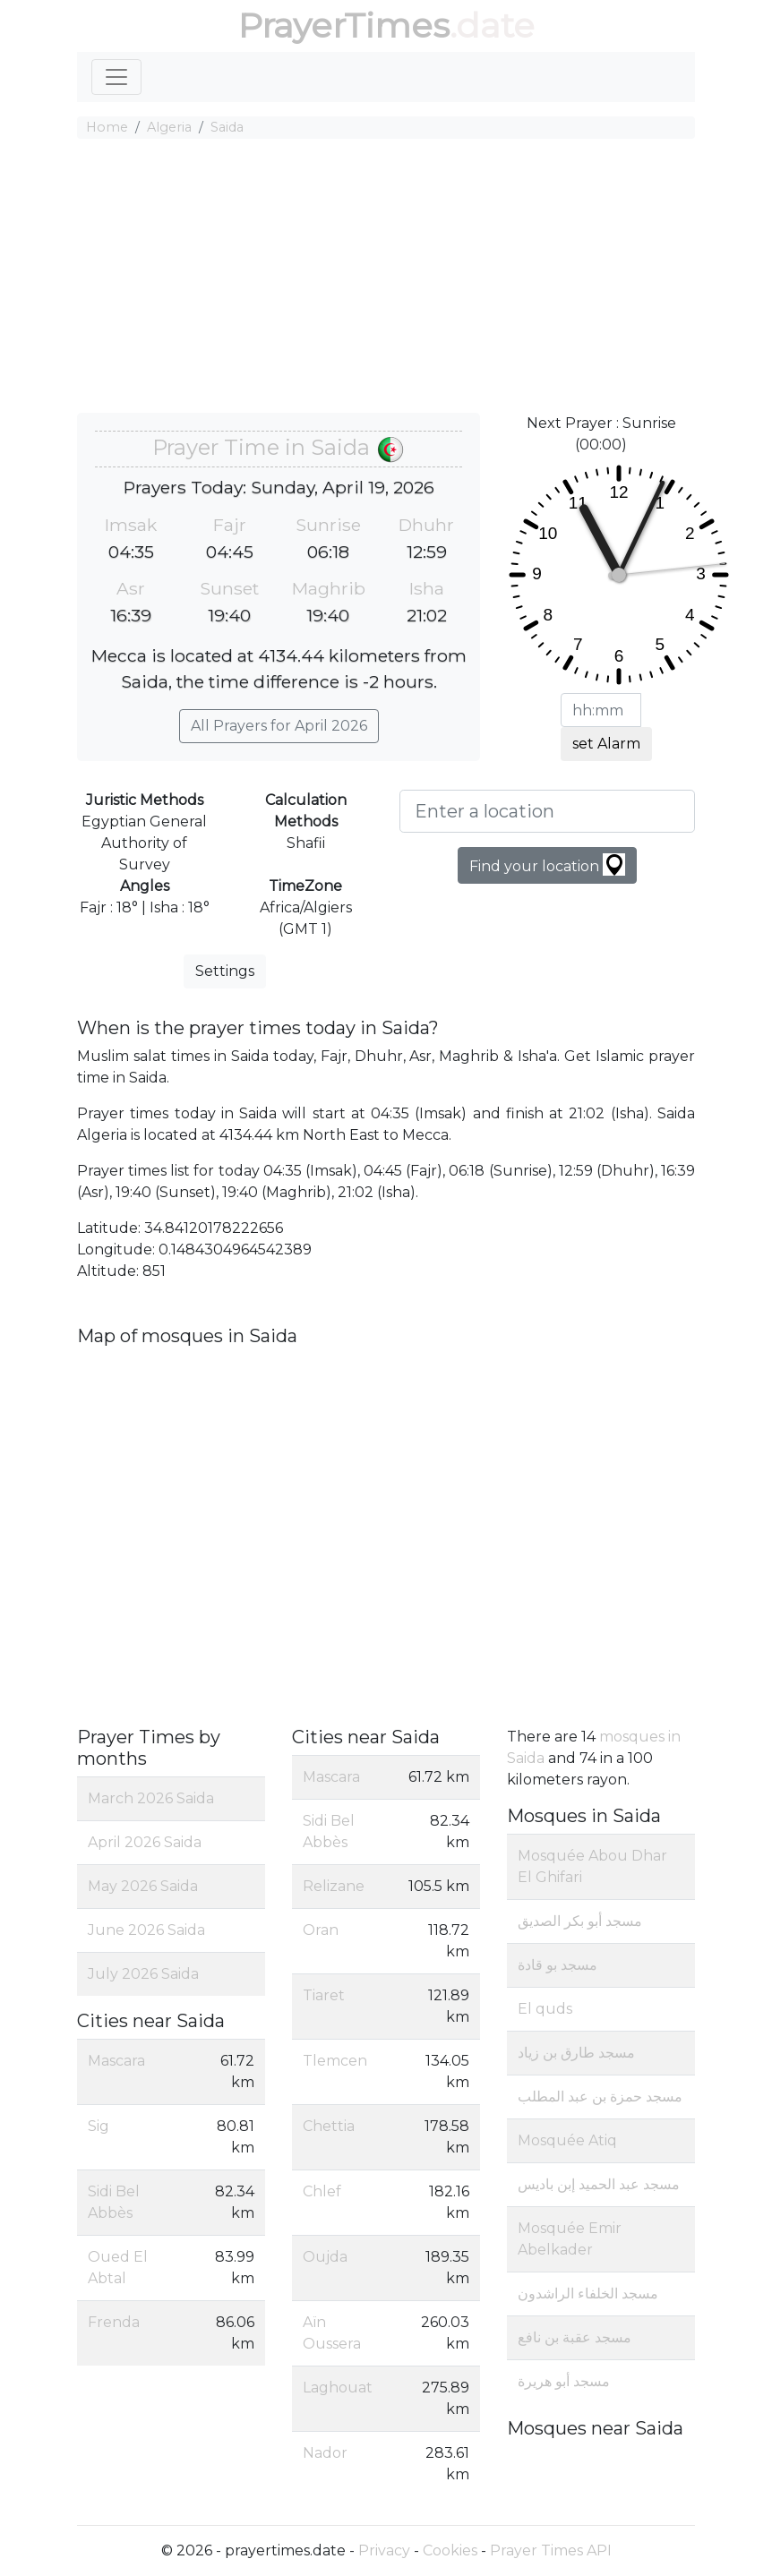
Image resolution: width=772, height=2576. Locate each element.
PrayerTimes (344, 25)
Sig (98, 2126)
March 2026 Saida (151, 1798)
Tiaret (324, 1995)
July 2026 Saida (143, 1973)
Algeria (169, 127)
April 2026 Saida (145, 1842)
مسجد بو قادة (557, 1964)
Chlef (322, 2191)
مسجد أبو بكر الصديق (580, 1921)
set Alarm (606, 743)
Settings (224, 971)
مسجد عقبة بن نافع (574, 2337)
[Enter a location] (547, 811)
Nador (325, 2452)
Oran (321, 1929)
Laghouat (338, 2387)
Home (107, 127)
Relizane (334, 1886)
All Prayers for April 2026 (279, 725)
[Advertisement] (386, 278)
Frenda (114, 2322)
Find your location (547, 864)
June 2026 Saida (146, 1929)
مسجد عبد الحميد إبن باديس (599, 2184)
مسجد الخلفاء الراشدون (588, 2293)
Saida (227, 127)
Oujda (325, 2256)
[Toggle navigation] (116, 77)
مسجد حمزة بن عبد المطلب (600, 2096)
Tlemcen (335, 2060)
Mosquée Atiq (567, 2140)
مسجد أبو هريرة (564, 2381)
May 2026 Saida (143, 1886)
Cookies (450, 2550)
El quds (545, 2008)
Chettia (329, 2126)
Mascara (116, 2060)
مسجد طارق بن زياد (576, 2052)
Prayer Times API (551, 2550)
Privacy (384, 2550)
